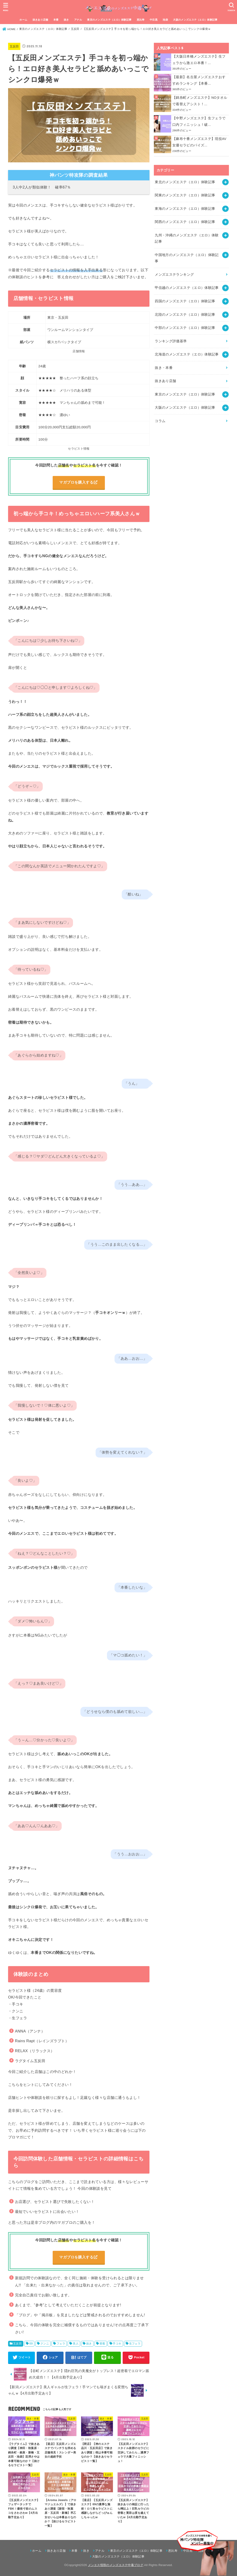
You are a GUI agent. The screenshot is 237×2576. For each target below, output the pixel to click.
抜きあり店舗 (40, 19)
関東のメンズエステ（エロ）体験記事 (185, 195)
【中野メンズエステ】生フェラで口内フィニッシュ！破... (198, 121)
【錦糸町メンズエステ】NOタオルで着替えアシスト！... (199, 101)
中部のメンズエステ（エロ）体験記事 (185, 328)
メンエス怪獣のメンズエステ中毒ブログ (115, 2565)
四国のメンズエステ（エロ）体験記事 (185, 301)
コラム (160, 421)
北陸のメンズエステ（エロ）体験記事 (185, 314)
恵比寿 (141, 19)
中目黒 (154, 19)
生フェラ (135, 2343)
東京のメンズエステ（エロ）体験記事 (109, 19)
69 (31, 2343)
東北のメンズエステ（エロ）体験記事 (185, 182)
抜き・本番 (164, 368)
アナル (78, 19)
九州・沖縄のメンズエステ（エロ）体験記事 (187, 238)
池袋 (165, 19)
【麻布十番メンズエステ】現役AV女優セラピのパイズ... (199, 142)
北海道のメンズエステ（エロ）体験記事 (187, 354)
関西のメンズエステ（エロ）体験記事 (185, 222)
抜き (66, 19)
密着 (102, 2343)
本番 (56, 19)
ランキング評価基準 (171, 341)
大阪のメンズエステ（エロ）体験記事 (195, 19)
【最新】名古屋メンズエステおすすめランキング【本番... (198, 80)
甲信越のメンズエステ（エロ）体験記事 (187, 288)
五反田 (14, 46)
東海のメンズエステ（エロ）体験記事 (185, 208)
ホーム (23, 19)
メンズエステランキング (174, 274)
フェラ (61, 2343)
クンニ (44, 2343)
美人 (76, 2343)
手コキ (117, 2343)
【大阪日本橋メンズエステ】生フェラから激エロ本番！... (198, 60)
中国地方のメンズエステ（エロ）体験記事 (187, 258)
